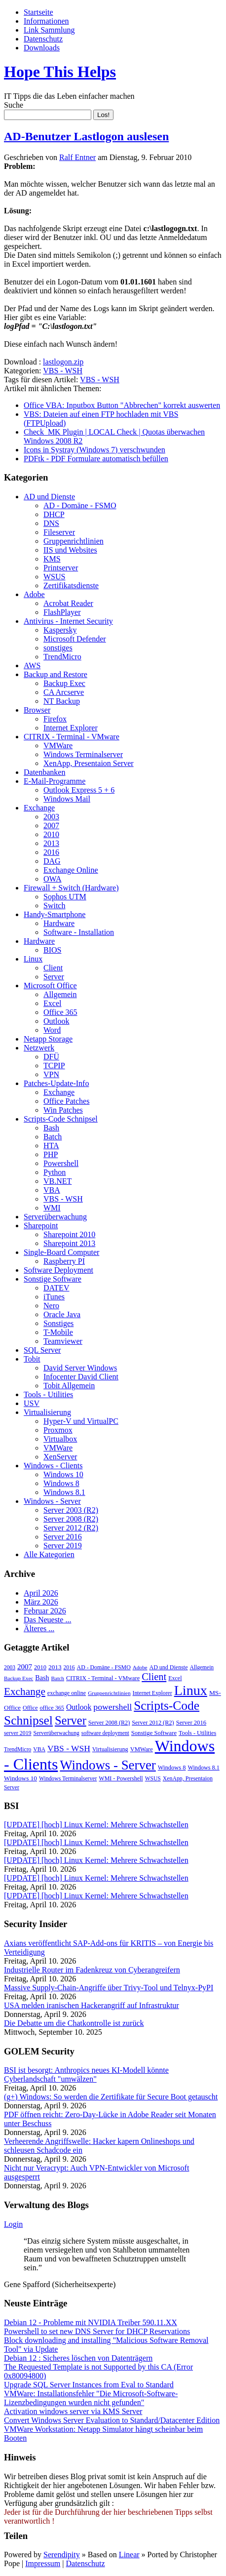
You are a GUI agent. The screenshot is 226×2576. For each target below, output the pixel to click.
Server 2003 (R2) (70, 1510)
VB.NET (57, 1181)
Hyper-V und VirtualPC (80, 1421)
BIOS (52, 950)
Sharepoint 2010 (69, 1234)
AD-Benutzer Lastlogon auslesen (86, 136)
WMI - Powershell (121, 1778)
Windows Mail (66, 799)
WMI (52, 1208)
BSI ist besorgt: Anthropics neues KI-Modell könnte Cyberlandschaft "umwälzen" (86, 2074)
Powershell (60, 1163)
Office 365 (60, 1012)
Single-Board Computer (61, 1252)
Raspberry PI (64, 1261)
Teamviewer (62, 1341)
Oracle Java (61, 1314)
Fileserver (59, 532)
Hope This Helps (60, 71)
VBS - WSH (62, 370)
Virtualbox (60, 1439)
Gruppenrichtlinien (73, 541)
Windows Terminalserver (83, 754)
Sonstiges (58, 1323)
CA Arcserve (63, 692)
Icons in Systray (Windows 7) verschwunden (94, 449)
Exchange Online (70, 870)
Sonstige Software (52, 1279)
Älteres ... (39, 1628)
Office (30, 1707)
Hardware (59, 923)
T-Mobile (58, 1332)
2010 (51, 834)
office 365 (52, 1707)
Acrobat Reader (68, 603)
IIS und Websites (70, 550)
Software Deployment (58, 1270)
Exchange (39, 808)
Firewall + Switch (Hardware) (71, 888)
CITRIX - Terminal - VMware (71, 736)
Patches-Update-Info (56, 1083)
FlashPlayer (62, 612)
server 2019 (18, 1733)
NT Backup (61, 701)
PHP (50, 1154)
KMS (52, 559)
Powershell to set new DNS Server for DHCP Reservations (97, 2331)
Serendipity (61, 2554)
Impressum (42, 2563)
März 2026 (41, 1602)
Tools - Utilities (48, 1394)
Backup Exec (64, 683)
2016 (51, 852)
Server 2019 (62, 1545)
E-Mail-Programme (54, 781)
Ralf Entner (77, 157)
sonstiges (58, 648)
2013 (51, 843)
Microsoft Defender (74, 639)
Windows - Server (52, 1501)
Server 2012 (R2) (70, 1528)
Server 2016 (62, 1536)
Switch (54, 905)
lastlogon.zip (63, 362)
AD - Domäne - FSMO (79, 505)
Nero (51, 1305)
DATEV (56, 1288)
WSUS (54, 576)
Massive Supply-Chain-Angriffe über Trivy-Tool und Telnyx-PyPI (108, 1987)
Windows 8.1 (64, 1492)
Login (13, 2224)
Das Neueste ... (47, 1619)
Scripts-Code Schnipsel (61, 1119)
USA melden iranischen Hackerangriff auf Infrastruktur (91, 2005)
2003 (51, 816)
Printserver (60, 568)
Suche (13, 105)
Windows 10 (63, 1474)
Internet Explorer (70, 728)
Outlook (56, 1021)
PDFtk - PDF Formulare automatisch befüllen (96, 458)
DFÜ (51, 1056)
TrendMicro (62, 656)
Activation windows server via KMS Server (73, 2411)
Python (54, 1172)
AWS (32, 665)
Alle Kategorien (49, 1554)
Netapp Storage (48, 1039)
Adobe (34, 594)
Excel (52, 1003)
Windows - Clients (53, 1465)
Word (52, 1030)
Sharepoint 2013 (69, 1243)
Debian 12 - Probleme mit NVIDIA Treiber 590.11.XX (90, 2322)
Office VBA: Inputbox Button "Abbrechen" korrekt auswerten (122, 405)
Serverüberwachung (55, 1216)
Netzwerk (39, 1048)
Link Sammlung (49, 30)
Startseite (38, 12)
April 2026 (41, 1593)
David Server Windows (80, 1368)
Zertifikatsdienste (71, 585)
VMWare (58, 745)
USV (31, 1403)
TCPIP (54, 1065)
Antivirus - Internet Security (68, 621)
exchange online (66, 1693)
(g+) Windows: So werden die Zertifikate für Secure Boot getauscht (111, 2097)
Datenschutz (43, 39)
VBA (51, 1190)
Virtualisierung (47, 1412)
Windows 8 (61, 1483)
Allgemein (60, 994)
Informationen (46, 21)
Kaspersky (60, 630)
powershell (112, 1707)
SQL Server (42, 1350)
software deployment (105, 1733)
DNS (51, 523)
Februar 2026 (45, 1611)
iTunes (54, 1296)
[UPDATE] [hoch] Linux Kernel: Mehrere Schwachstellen (96, 1824)
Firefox (55, 719)
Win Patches (63, 1110)
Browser (37, 710)
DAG (52, 861)
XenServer (60, 1456)
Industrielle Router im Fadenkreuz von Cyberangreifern (92, 1970)
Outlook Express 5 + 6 (78, 790)
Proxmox (58, 1430)
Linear (129, 2554)
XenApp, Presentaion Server (88, 763)
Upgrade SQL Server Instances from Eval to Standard (89, 2384)
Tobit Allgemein (69, 1385)
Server (53, 976)
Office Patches (66, 1101)
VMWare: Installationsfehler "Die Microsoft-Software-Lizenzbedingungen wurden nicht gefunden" (91, 2398)
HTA (51, 1145)
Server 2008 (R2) (70, 1519)
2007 (51, 825)
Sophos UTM (64, 896)
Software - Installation (78, 932)
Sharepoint (41, 1225)
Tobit (32, 1359)
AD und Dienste (49, 496)
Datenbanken (44, 772)
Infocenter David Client (80, 1376)
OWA (52, 879)
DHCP (54, 514)
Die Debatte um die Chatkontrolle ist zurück (74, 2023)
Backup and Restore (55, 674)
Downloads (42, 47)
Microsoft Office (50, 985)
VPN (51, 1074)
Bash (51, 1128)
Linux (33, 959)
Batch (52, 1136)
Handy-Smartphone (54, 914)
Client (53, 968)
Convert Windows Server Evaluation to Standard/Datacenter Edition (112, 2420)
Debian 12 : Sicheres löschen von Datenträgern (78, 2358)
